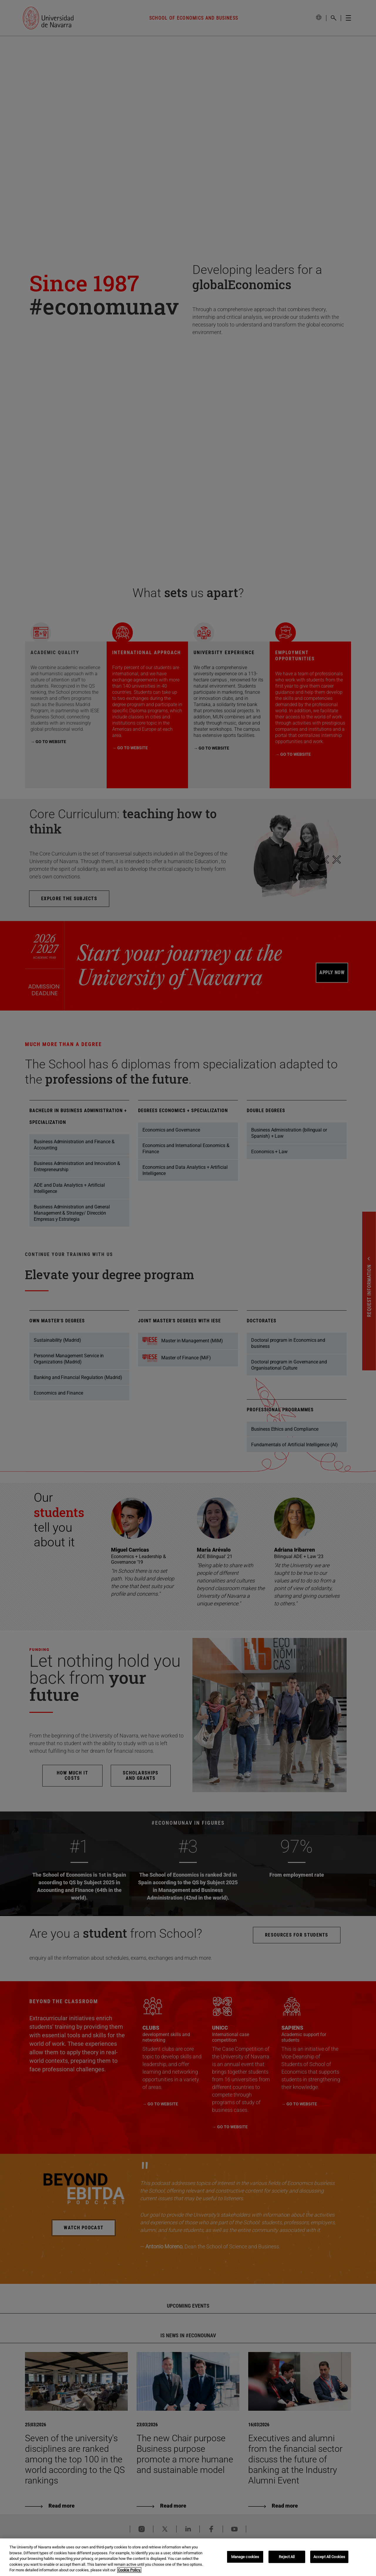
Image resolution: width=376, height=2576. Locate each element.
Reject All (287, 2557)
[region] (188, 2557)
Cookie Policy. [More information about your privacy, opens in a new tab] (129, 2570)
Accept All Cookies (329, 2557)
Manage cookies (245, 2557)
